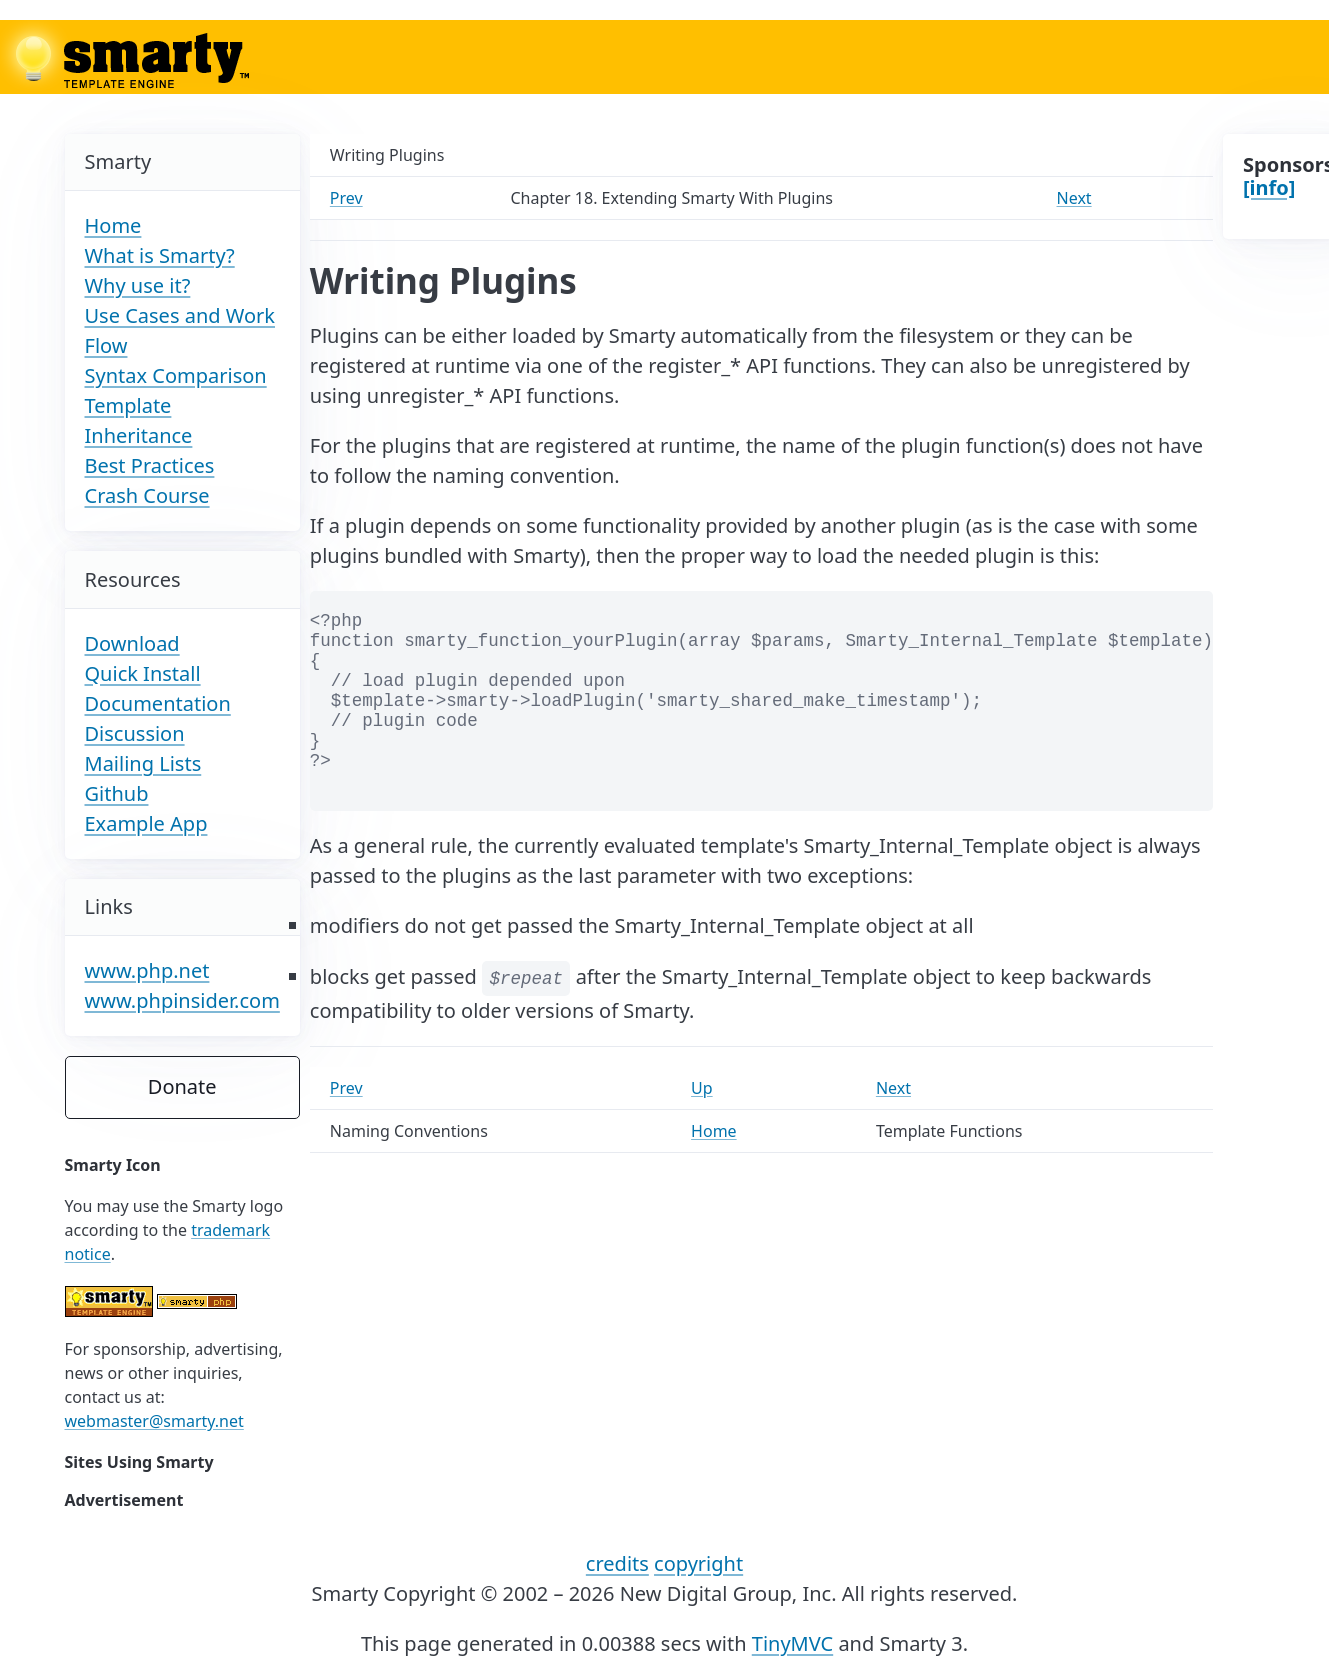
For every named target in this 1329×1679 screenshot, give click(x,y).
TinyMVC (792, 1643)
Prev (346, 198)
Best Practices (150, 465)
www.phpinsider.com (182, 1000)
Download (132, 643)
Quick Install (143, 673)
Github (117, 793)
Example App (146, 823)
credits (617, 1563)
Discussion (135, 733)
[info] (1269, 187)
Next (1074, 198)
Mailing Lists (143, 763)
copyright (698, 1563)
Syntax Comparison (176, 375)
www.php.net (147, 970)
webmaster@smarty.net (154, 1421)
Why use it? (138, 285)
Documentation (158, 703)
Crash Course (147, 495)
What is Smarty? (160, 255)
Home (113, 225)
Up (702, 1088)
